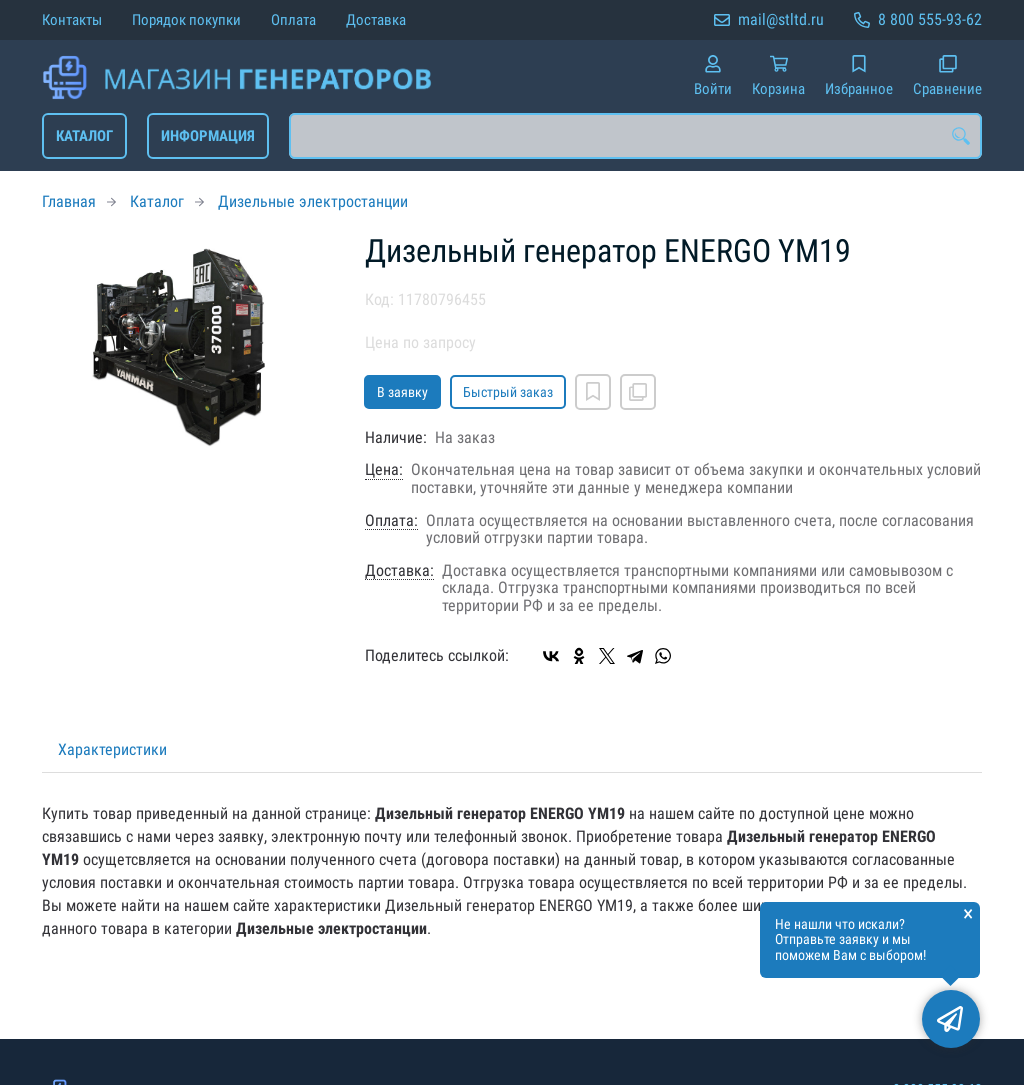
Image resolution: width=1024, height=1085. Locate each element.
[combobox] (635, 136)
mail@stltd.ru (781, 19)
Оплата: (391, 521)
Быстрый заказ (508, 392)
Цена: (384, 470)
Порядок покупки (186, 20)
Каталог (84, 136)
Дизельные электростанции (313, 201)
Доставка (376, 20)
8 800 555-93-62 (930, 19)
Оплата (293, 20)
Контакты (72, 20)
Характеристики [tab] (112, 749)
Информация (208, 136)
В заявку (402, 392)
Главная (69, 201)
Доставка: (399, 571)
